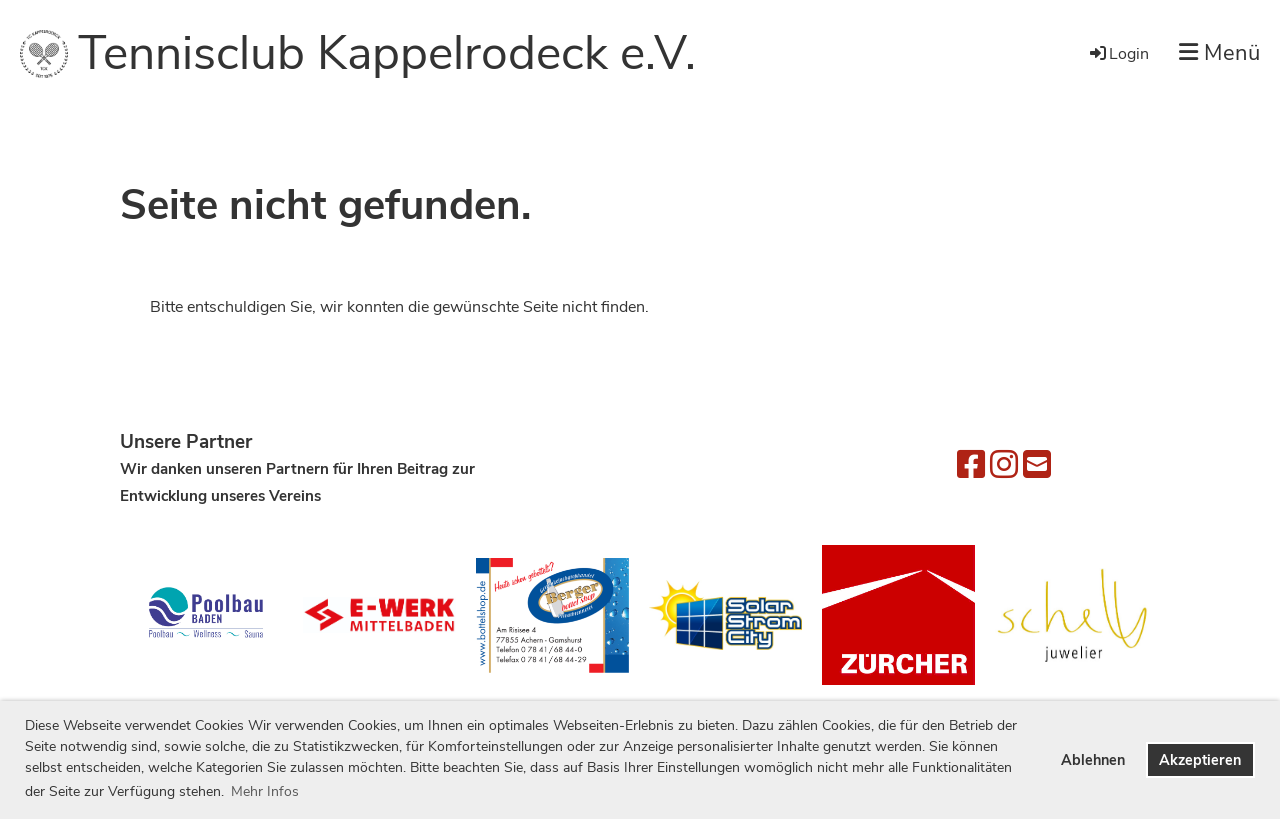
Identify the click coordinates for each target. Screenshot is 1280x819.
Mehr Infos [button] (265, 791)
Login (1118, 54)
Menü (1219, 53)
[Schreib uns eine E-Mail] (1037, 465)
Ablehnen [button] (1093, 760)
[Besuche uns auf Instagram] (1004, 465)
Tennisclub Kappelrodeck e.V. (387, 53)
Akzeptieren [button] (1200, 760)
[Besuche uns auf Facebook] (971, 465)
